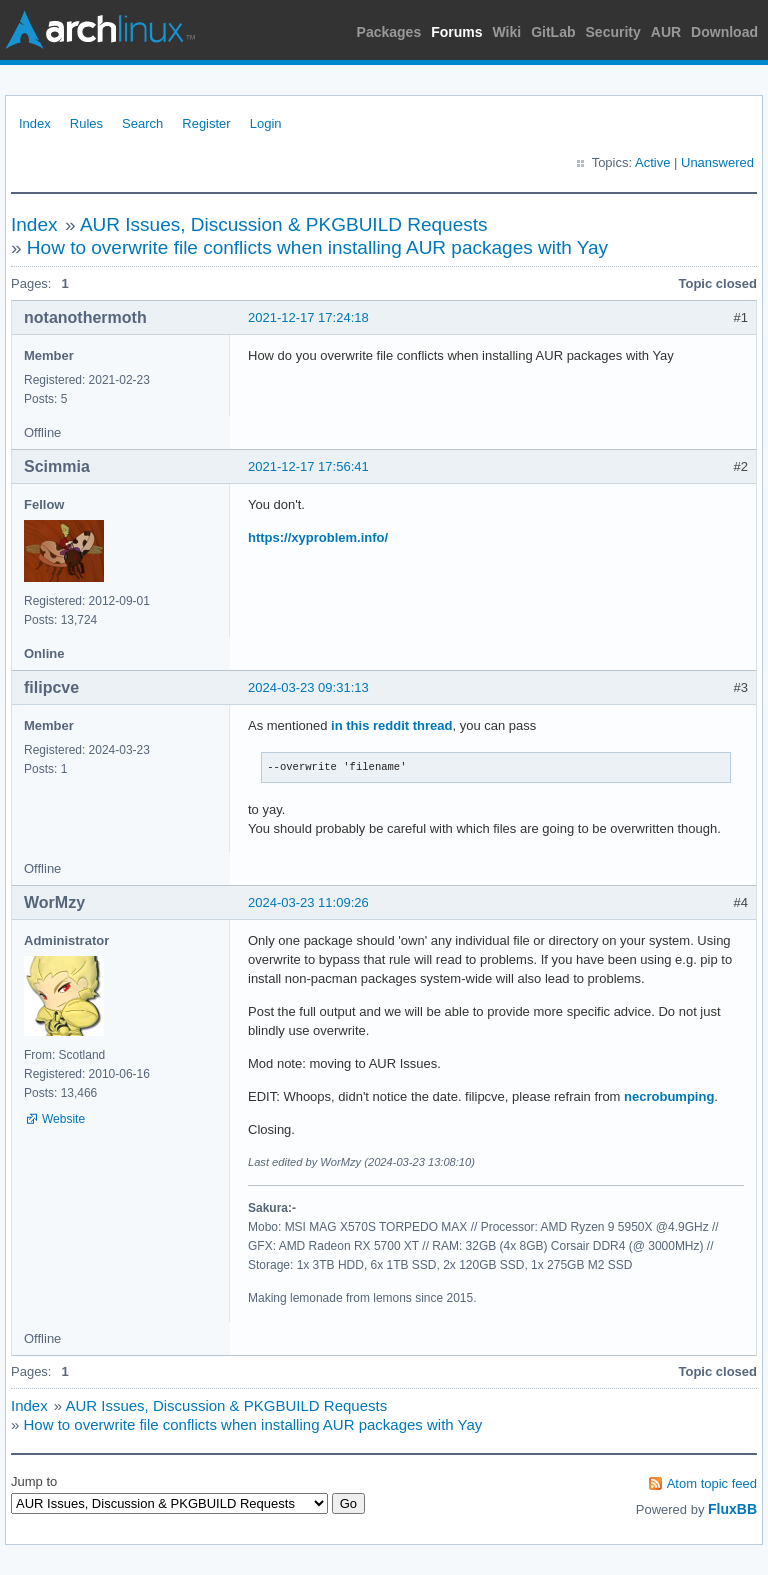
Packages (389, 32)
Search (142, 123)
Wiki (507, 32)
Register (206, 123)
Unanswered (717, 162)
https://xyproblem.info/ (318, 537)
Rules (86, 123)
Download (724, 32)
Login (266, 123)
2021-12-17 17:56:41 (308, 466)
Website (63, 1119)
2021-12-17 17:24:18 (308, 317)
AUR (666, 32)
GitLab (553, 32)
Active (652, 162)
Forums (456, 32)
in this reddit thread (391, 725)
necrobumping (669, 1096)
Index (35, 123)
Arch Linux (100, 30)
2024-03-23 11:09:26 (308, 902)
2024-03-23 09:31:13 (308, 687)
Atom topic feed (712, 1483)
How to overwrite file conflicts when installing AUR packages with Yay (317, 247)
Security (613, 32)
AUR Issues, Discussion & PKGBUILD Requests (284, 224)
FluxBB (732, 1509)
